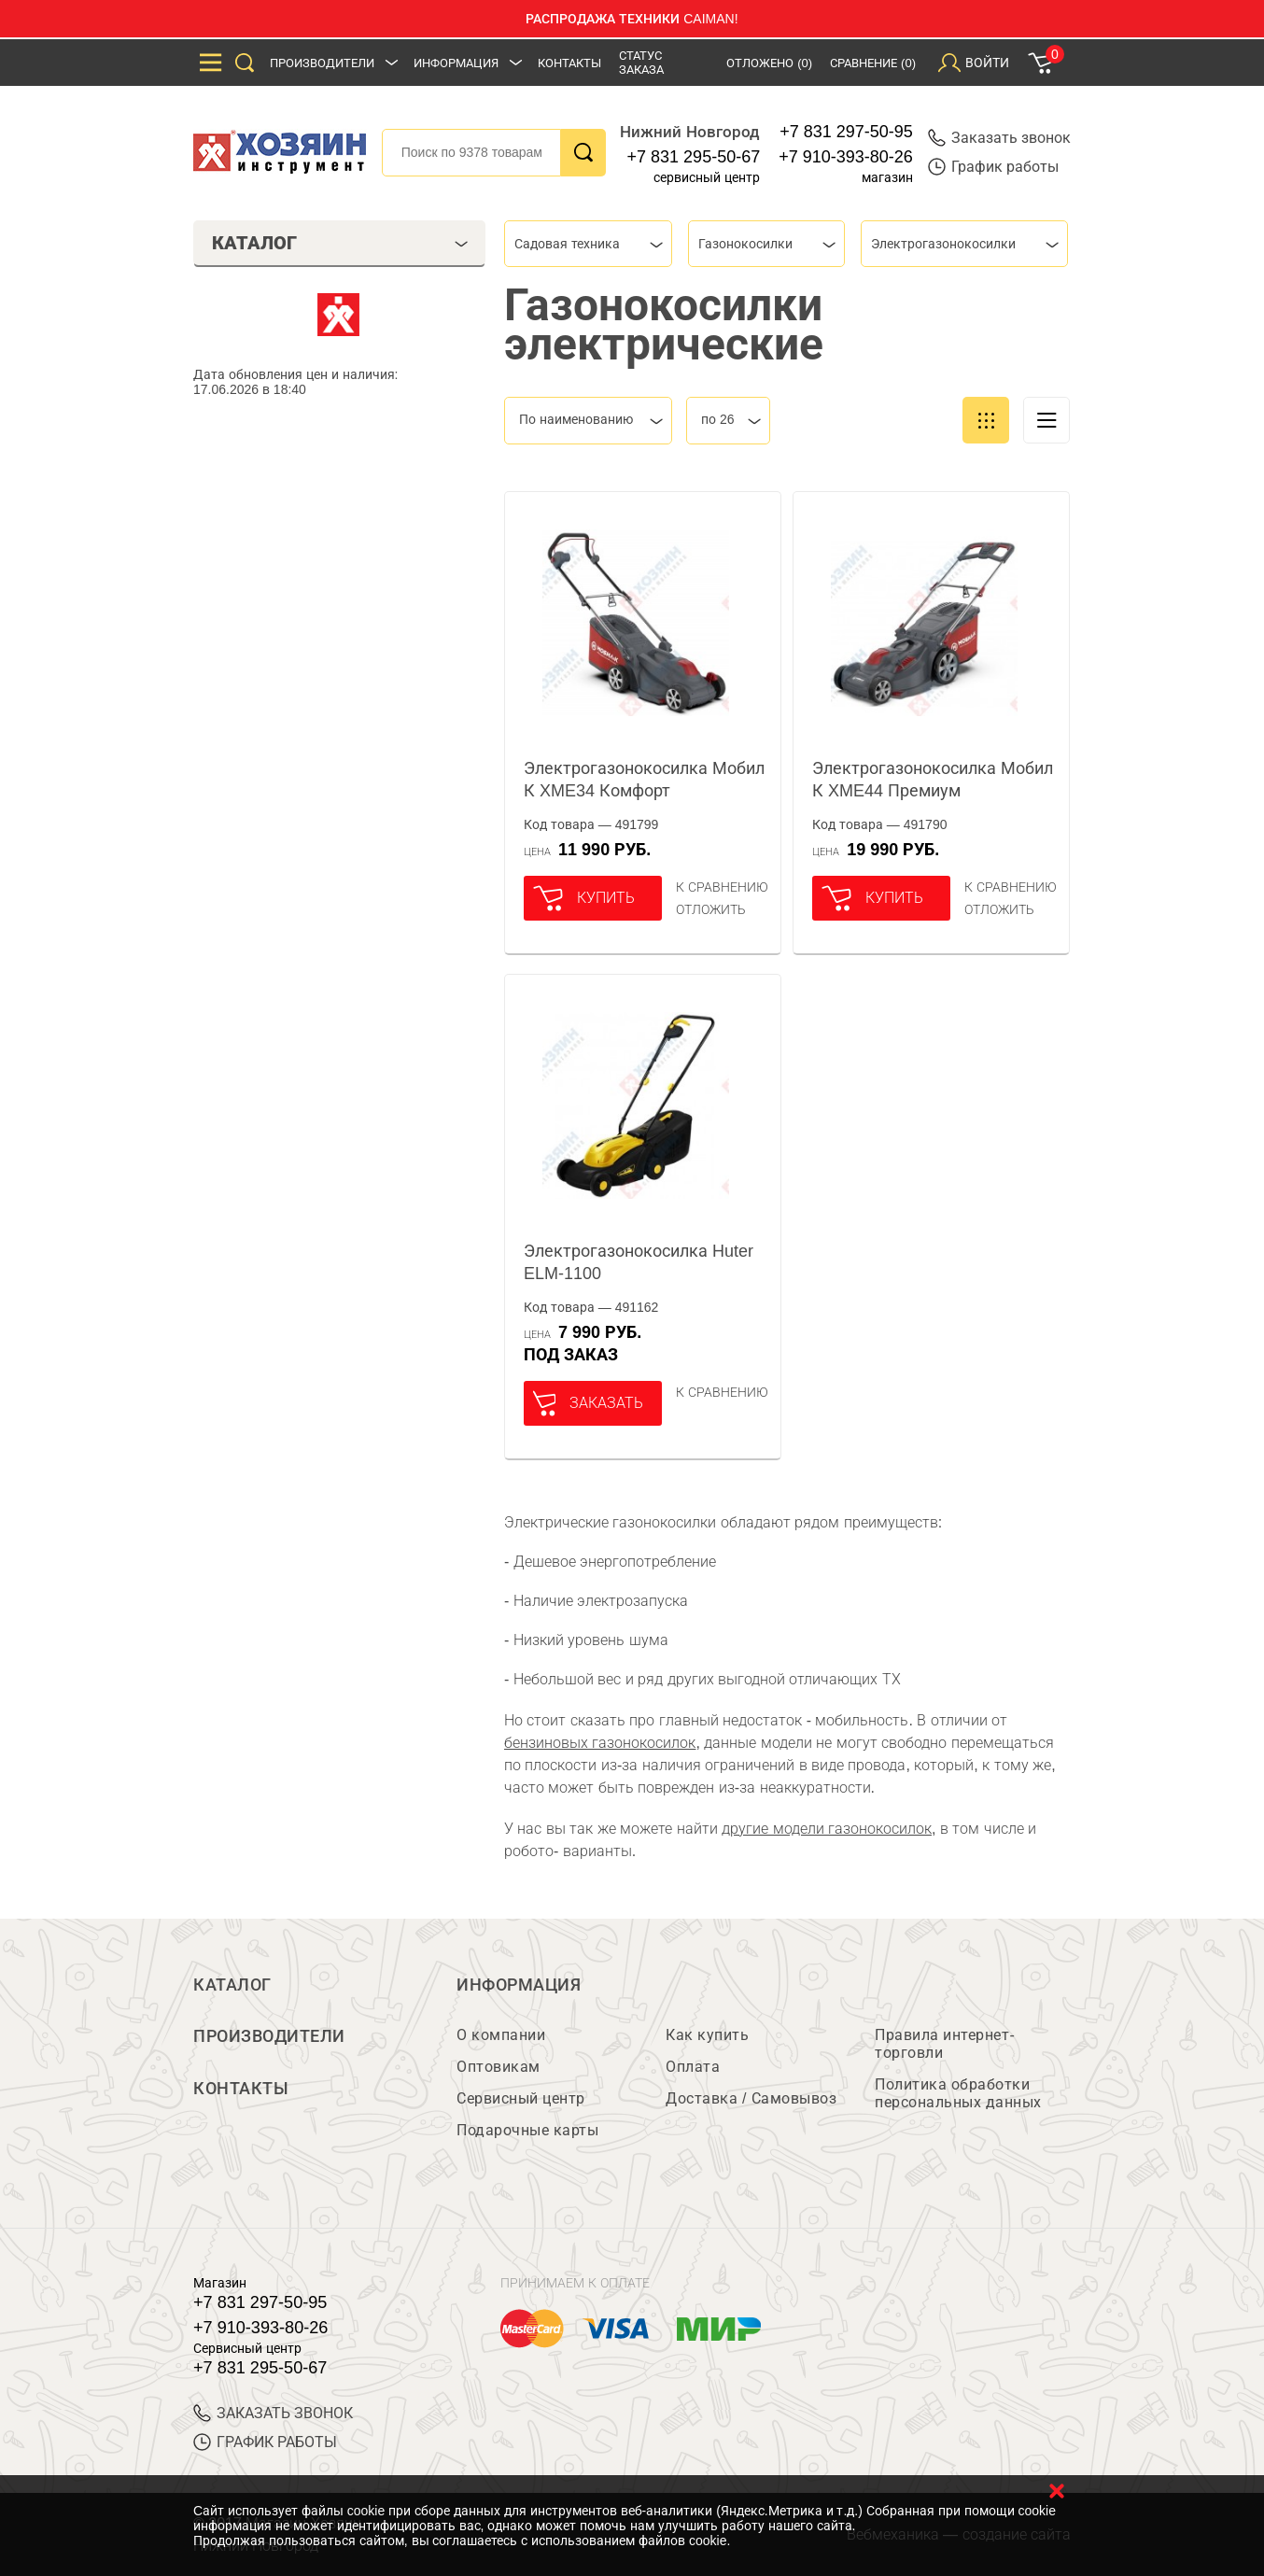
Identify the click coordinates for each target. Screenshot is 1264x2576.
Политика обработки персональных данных (958, 2094)
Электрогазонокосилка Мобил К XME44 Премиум (932, 779)
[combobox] (588, 243)
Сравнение (873, 63)
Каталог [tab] (340, 242)
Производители (322, 63)
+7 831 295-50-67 (694, 157)
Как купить (707, 2036)
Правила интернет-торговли (945, 2045)
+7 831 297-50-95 (846, 131)
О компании (500, 2036)
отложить (711, 909)
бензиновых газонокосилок (599, 1743)
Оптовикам (498, 2068)
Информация (456, 63)
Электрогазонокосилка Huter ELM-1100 (638, 1262)
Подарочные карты (527, 2131)
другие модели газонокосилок (827, 1829)
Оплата (693, 2068)
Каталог (232, 1985)
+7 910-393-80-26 (846, 157)
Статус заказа (641, 63)
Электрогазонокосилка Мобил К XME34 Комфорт (644, 779)
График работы (993, 167)
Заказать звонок (999, 138)
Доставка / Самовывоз (751, 2099)
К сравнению (722, 887)
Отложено (769, 63)
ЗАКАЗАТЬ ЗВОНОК (273, 2414)
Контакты (569, 63)
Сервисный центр (520, 2099)
